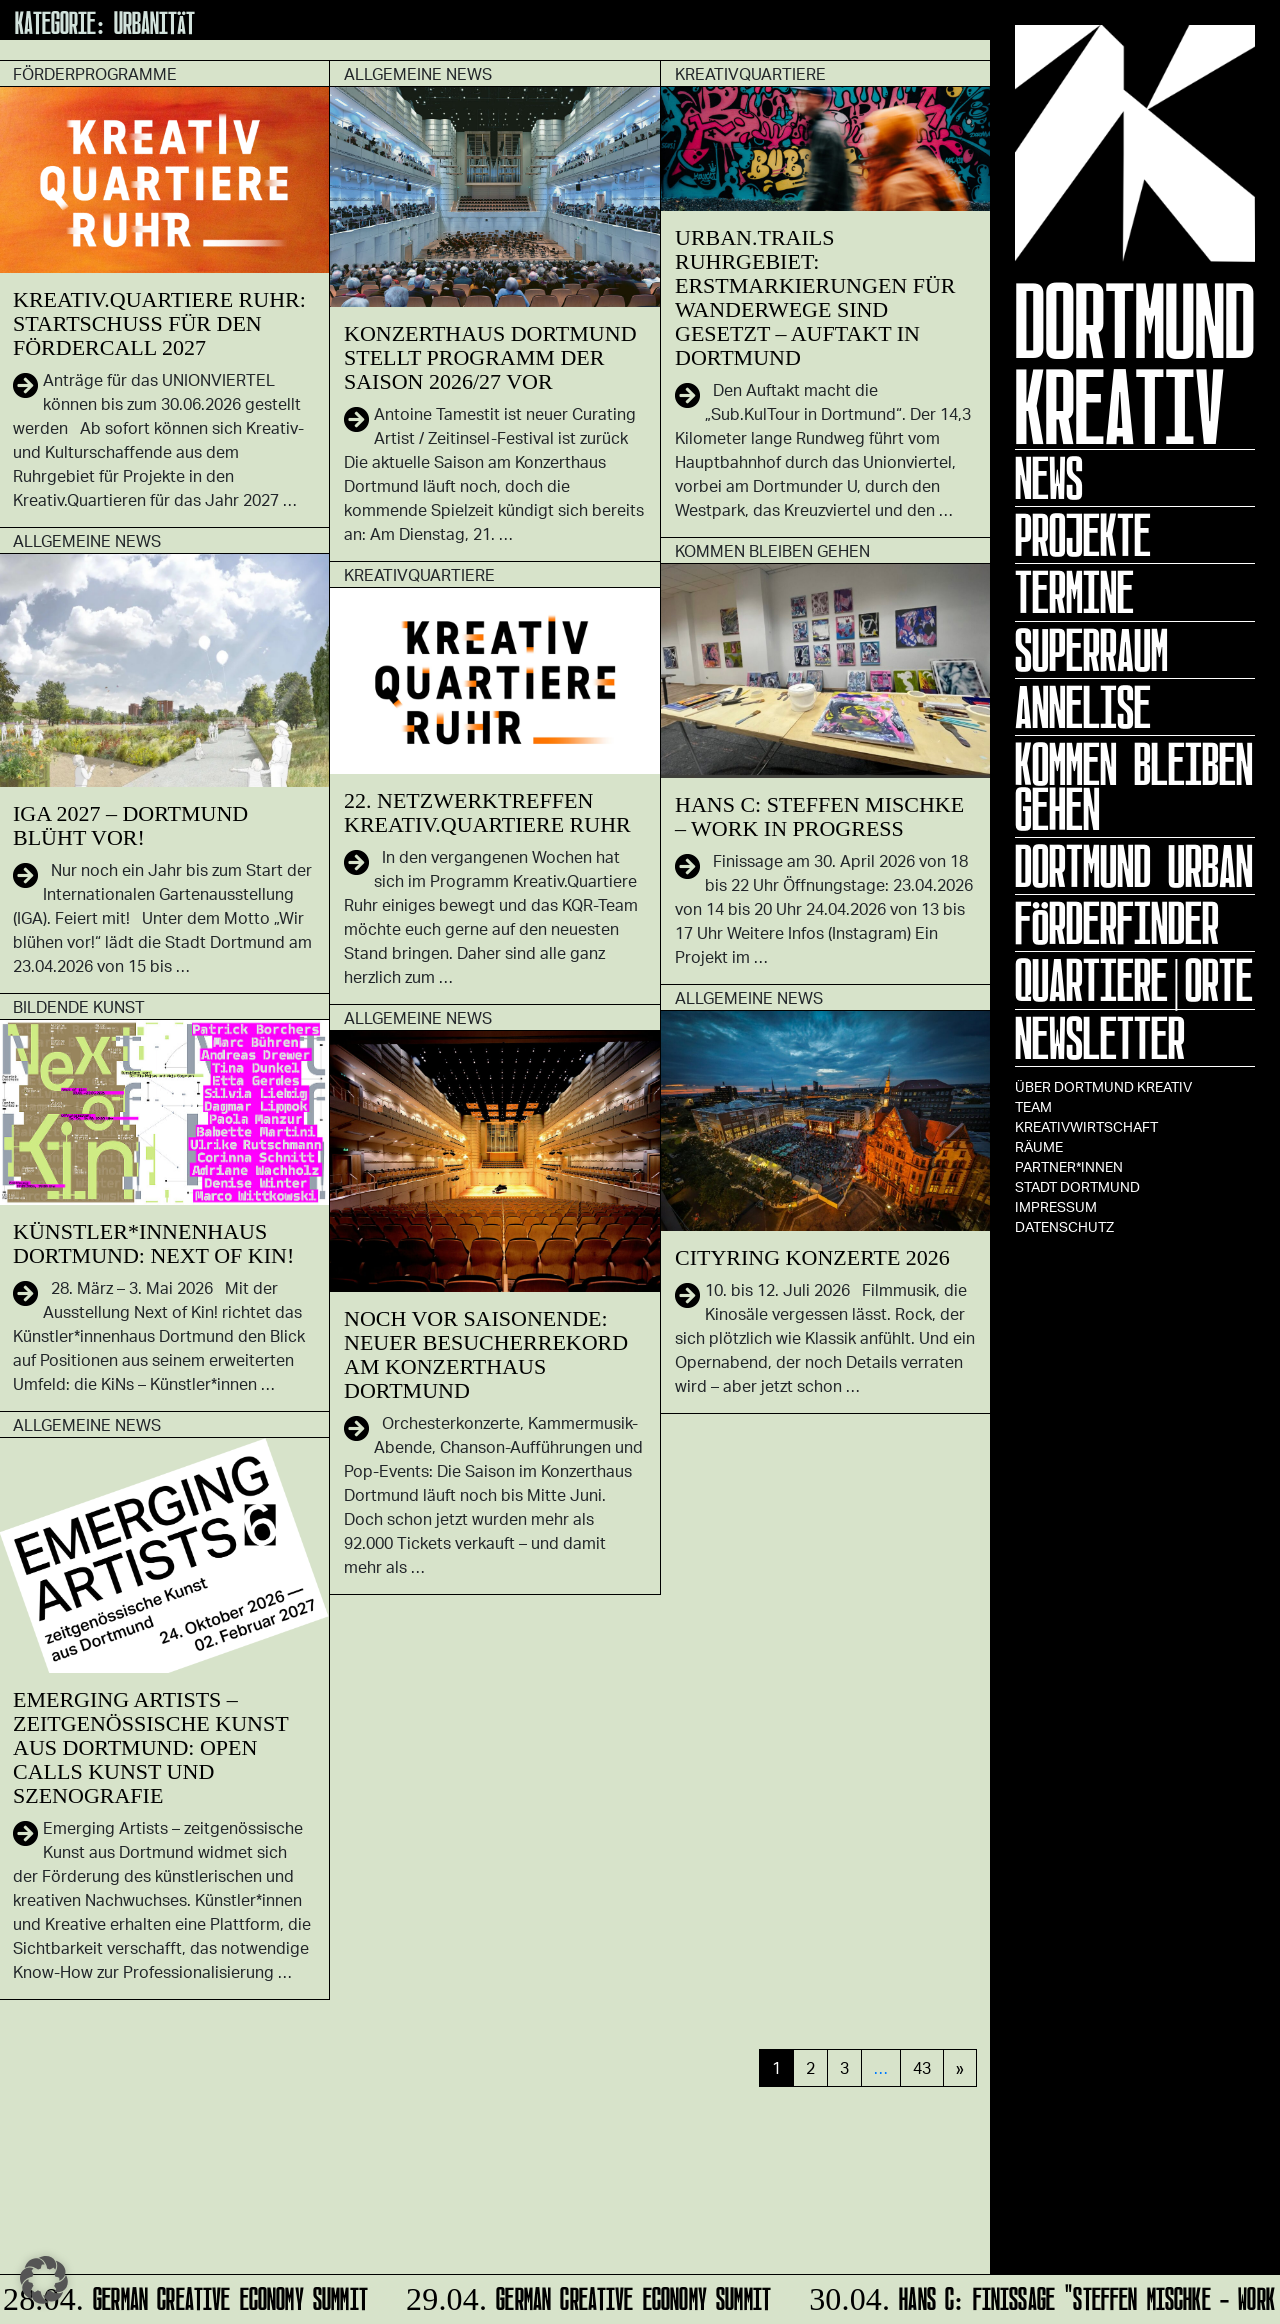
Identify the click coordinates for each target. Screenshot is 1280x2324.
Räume (1039, 1146)
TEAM (1033, 1106)
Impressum (1056, 1206)
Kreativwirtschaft (1086, 1126)
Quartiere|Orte (1134, 980)
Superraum (1091, 650)
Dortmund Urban (1134, 866)
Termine (1074, 592)
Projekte (1083, 535)
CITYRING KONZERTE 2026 (812, 1257)
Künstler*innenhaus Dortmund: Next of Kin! (153, 1243)
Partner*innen (1069, 1166)
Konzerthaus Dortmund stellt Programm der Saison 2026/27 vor (490, 357)
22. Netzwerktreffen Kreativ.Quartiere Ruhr (487, 812)
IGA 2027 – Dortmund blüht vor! (130, 825)
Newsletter (1100, 1038)
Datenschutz (1064, 1226)
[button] (44, 2280)
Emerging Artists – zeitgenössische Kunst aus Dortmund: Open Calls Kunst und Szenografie (150, 1747)
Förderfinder (1117, 923)
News (1049, 478)
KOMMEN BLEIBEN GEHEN (1134, 786)
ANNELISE (1083, 707)
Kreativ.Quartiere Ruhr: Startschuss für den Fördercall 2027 (159, 323)
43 (922, 2067)
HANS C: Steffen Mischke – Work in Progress (819, 816)
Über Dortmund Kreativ (1103, 1086)
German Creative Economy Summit (188, 2295)
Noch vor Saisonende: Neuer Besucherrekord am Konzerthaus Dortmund (486, 1354)
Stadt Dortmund (1077, 1186)
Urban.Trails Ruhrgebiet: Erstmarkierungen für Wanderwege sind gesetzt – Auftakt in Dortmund (815, 297)
